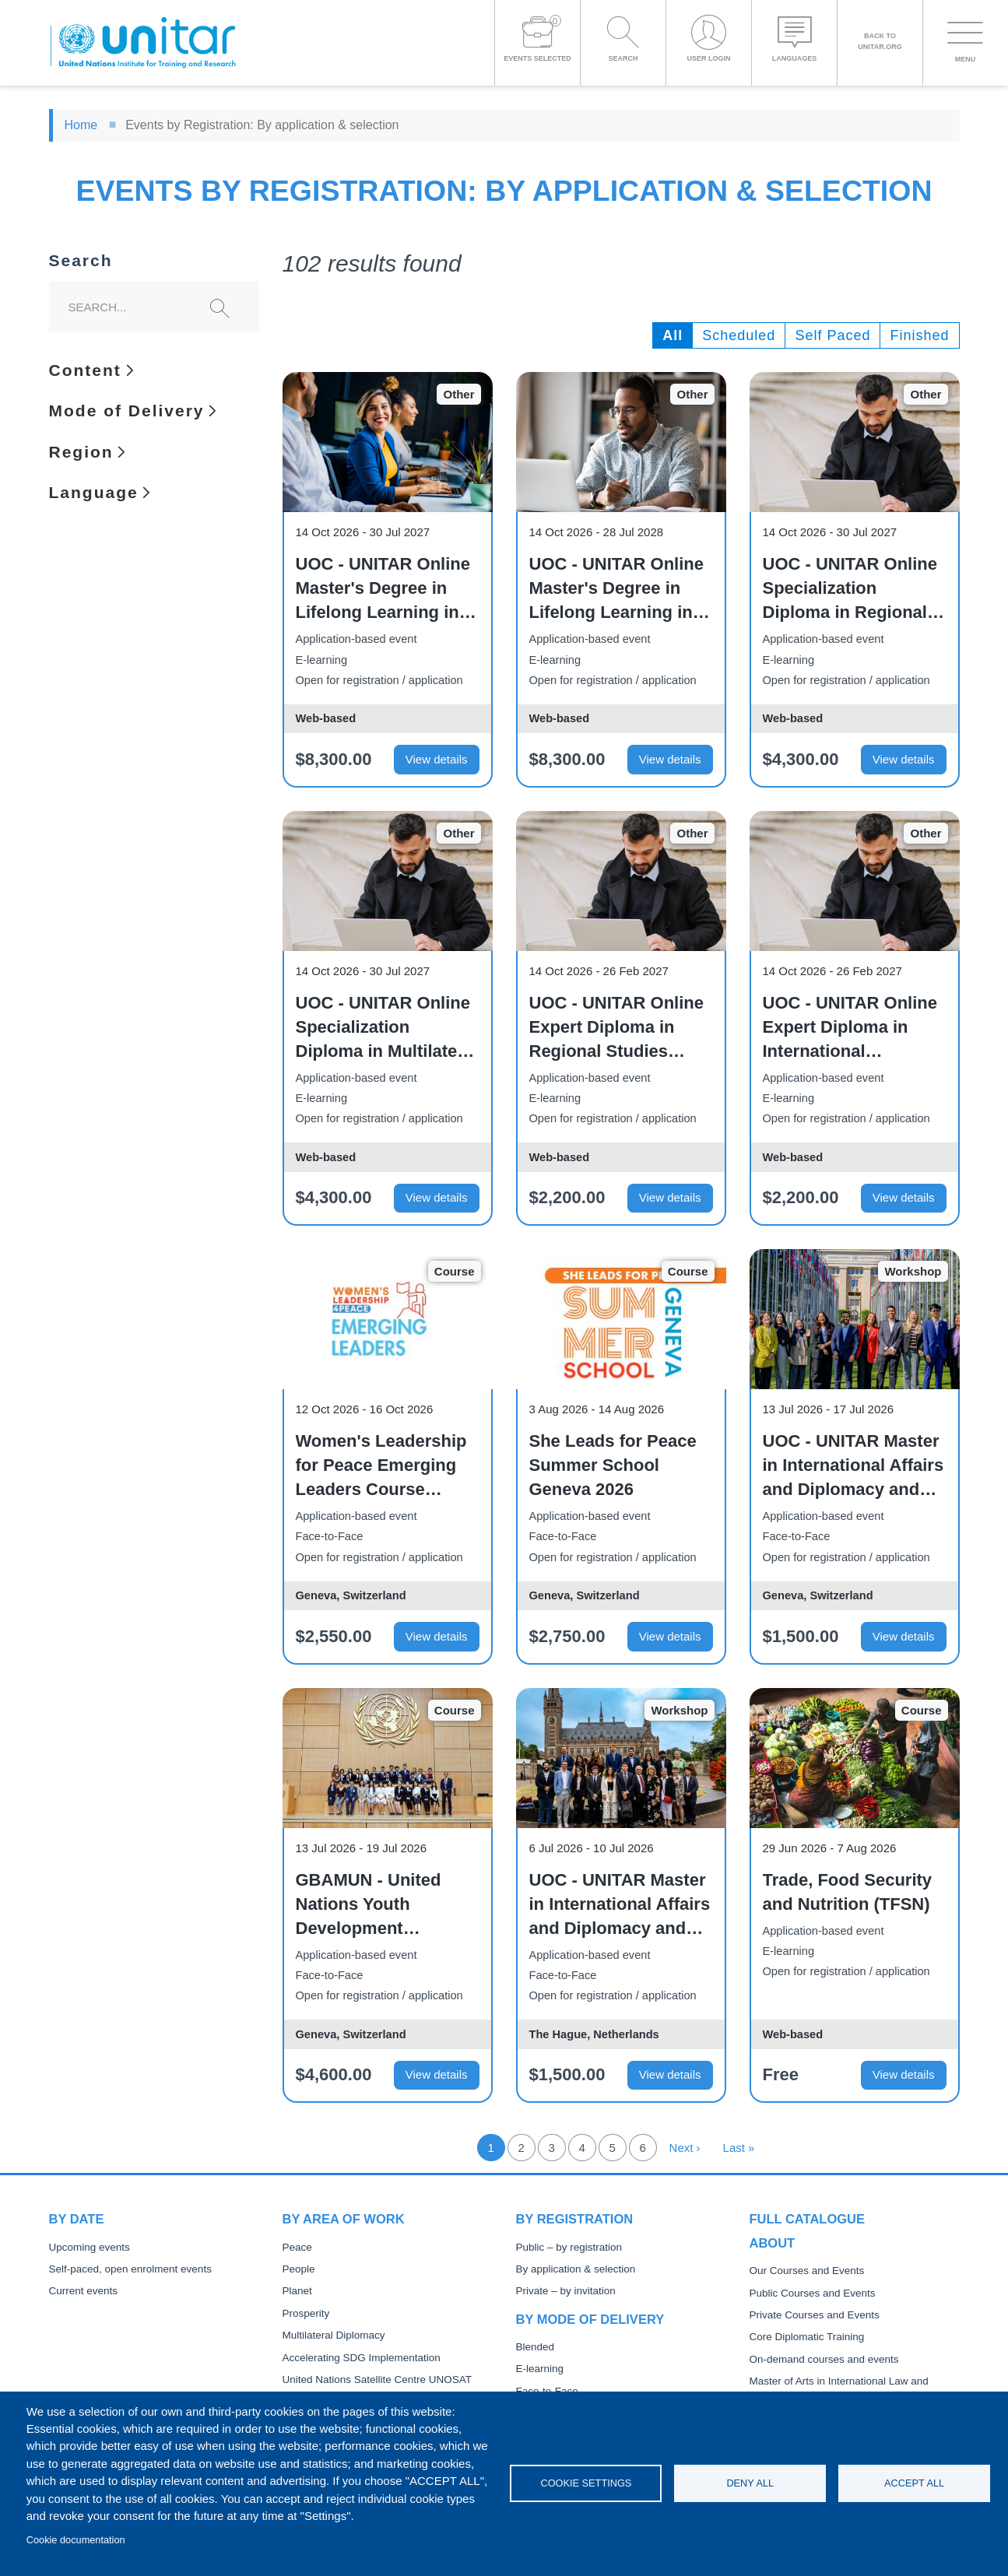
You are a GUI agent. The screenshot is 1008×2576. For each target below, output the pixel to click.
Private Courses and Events (815, 2315)
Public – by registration (569, 2247)
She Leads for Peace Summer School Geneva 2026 (613, 1465)
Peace (297, 2247)
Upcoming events (89, 2247)
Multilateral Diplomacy (334, 2335)
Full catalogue (807, 2219)
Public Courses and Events (813, 2293)
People (299, 2269)
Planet (297, 2291)
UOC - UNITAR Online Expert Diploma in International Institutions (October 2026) (850, 1028)
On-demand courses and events (824, 2359)
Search (81, 260)
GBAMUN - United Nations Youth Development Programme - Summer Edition (385, 1905)
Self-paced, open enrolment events (130, 2269)
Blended (535, 2347)
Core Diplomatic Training (807, 2337)
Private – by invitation (566, 2291)
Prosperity (306, 2313)
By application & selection (576, 2269)
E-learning (540, 2368)
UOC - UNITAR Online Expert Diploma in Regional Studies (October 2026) (616, 1028)
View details (437, 759)
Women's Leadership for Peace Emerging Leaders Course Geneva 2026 (381, 1466)
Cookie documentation (75, 2540)
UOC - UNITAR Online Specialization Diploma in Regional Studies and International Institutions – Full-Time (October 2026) (850, 589)
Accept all (914, 2483)
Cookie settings (585, 2483)
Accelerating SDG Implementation (362, 2358)
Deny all (750, 2483)
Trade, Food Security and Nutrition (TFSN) (847, 1892)
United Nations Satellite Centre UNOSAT (377, 2379)
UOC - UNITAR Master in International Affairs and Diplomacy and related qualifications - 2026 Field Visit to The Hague (620, 1905)
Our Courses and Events (807, 2270)
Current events (83, 2291)
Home (81, 125)
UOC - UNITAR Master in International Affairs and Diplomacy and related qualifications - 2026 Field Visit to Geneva (854, 1466)
